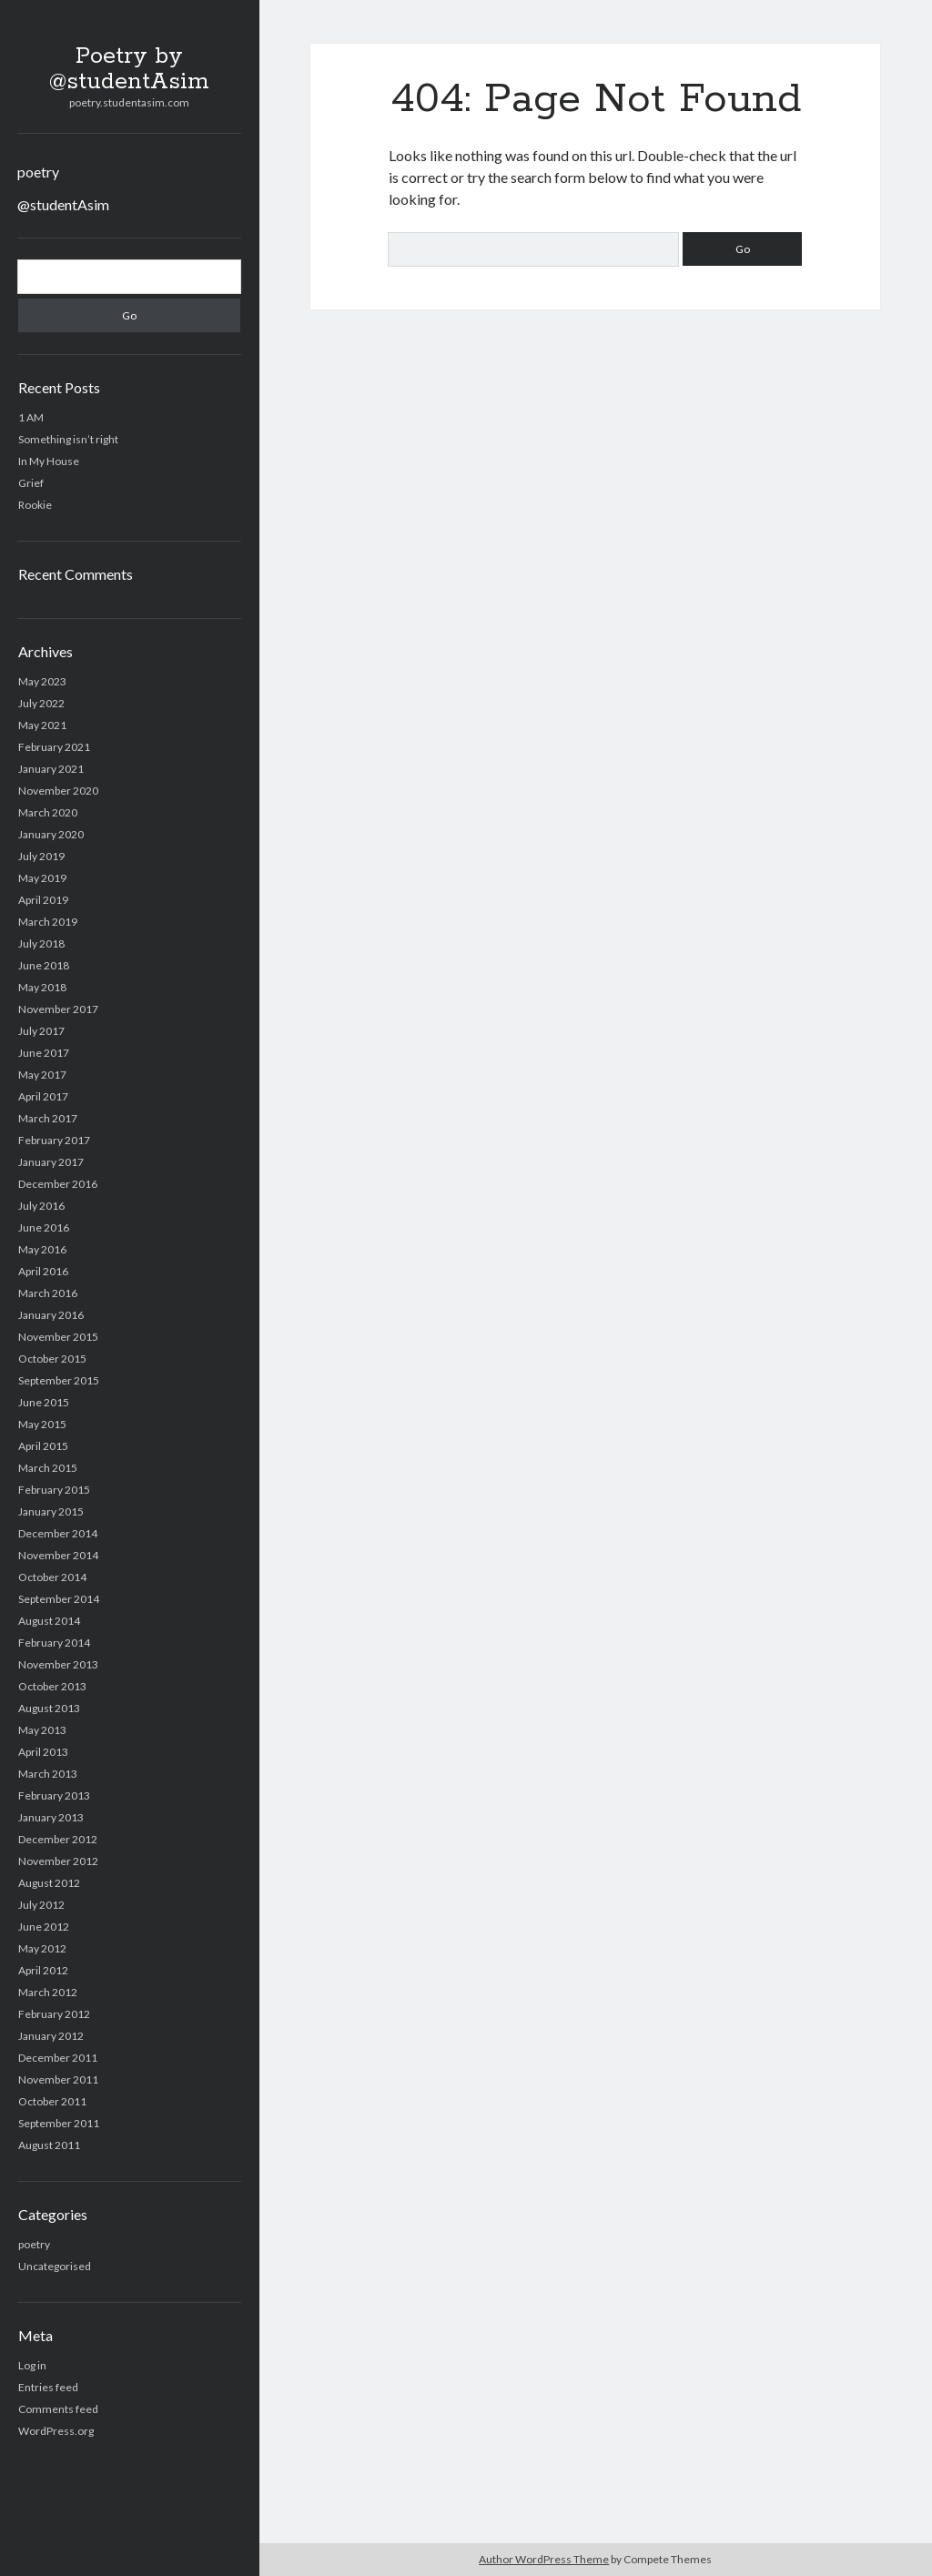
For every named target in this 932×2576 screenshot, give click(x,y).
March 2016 (47, 1293)
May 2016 (42, 1249)
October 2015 (52, 1358)
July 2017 (41, 1031)
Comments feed (58, 2409)
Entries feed (48, 2387)
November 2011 (58, 2079)
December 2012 (57, 1839)
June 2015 (43, 1402)
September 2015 (58, 1380)
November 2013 (58, 1664)
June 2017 (43, 1053)
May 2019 (42, 878)
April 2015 (43, 1446)
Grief (31, 483)
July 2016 (41, 1205)
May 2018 (42, 987)
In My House (48, 461)
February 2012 (54, 2014)
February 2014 (54, 1642)
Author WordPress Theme (544, 2559)
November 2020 (58, 790)
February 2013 (54, 1795)
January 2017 (51, 1162)
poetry (38, 171)
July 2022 (41, 703)
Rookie (35, 505)
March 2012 (47, 1992)
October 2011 (52, 2101)
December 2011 (57, 2057)
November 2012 (58, 1861)
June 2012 (43, 1926)
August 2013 (49, 1708)
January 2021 (51, 769)
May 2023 (42, 681)
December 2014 (57, 1533)
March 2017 (47, 1118)
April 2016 (43, 1271)
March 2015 (47, 1468)
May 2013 (42, 1730)
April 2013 (43, 1752)
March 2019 (47, 921)
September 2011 (58, 2123)
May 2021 (42, 725)
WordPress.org (56, 2431)
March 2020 (47, 812)
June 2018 (43, 965)
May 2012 (42, 1948)
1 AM (31, 417)
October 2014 (52, 1577)
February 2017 (54, 1140)
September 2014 (58, 1599)
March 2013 (47, 1773)
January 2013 (51, 1817)
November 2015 (58, 1337)
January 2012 (51, 2036)
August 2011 (49, 2145)
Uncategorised (54, 2266)
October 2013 (52, 1686)
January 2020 (51, 834)
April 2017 (43, 1096)
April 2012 (43, 1970)
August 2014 (49, 1621)
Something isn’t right (68, 439)
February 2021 (54, 747)
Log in (32, 2365)
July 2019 (41, 856)
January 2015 (51, 1511)
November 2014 (58, 1555)
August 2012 (49, 1883)
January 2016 (51, 1315)
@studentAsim (63, 204)
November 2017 (58, 1009)
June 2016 (43, 1227)
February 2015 (54, 1489)
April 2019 (43, 900)
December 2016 (57, 1184)
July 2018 (41, 943)
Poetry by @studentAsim (129, 69)
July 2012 (41, 1905)
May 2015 (42, 1424)
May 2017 (42, 1074)
